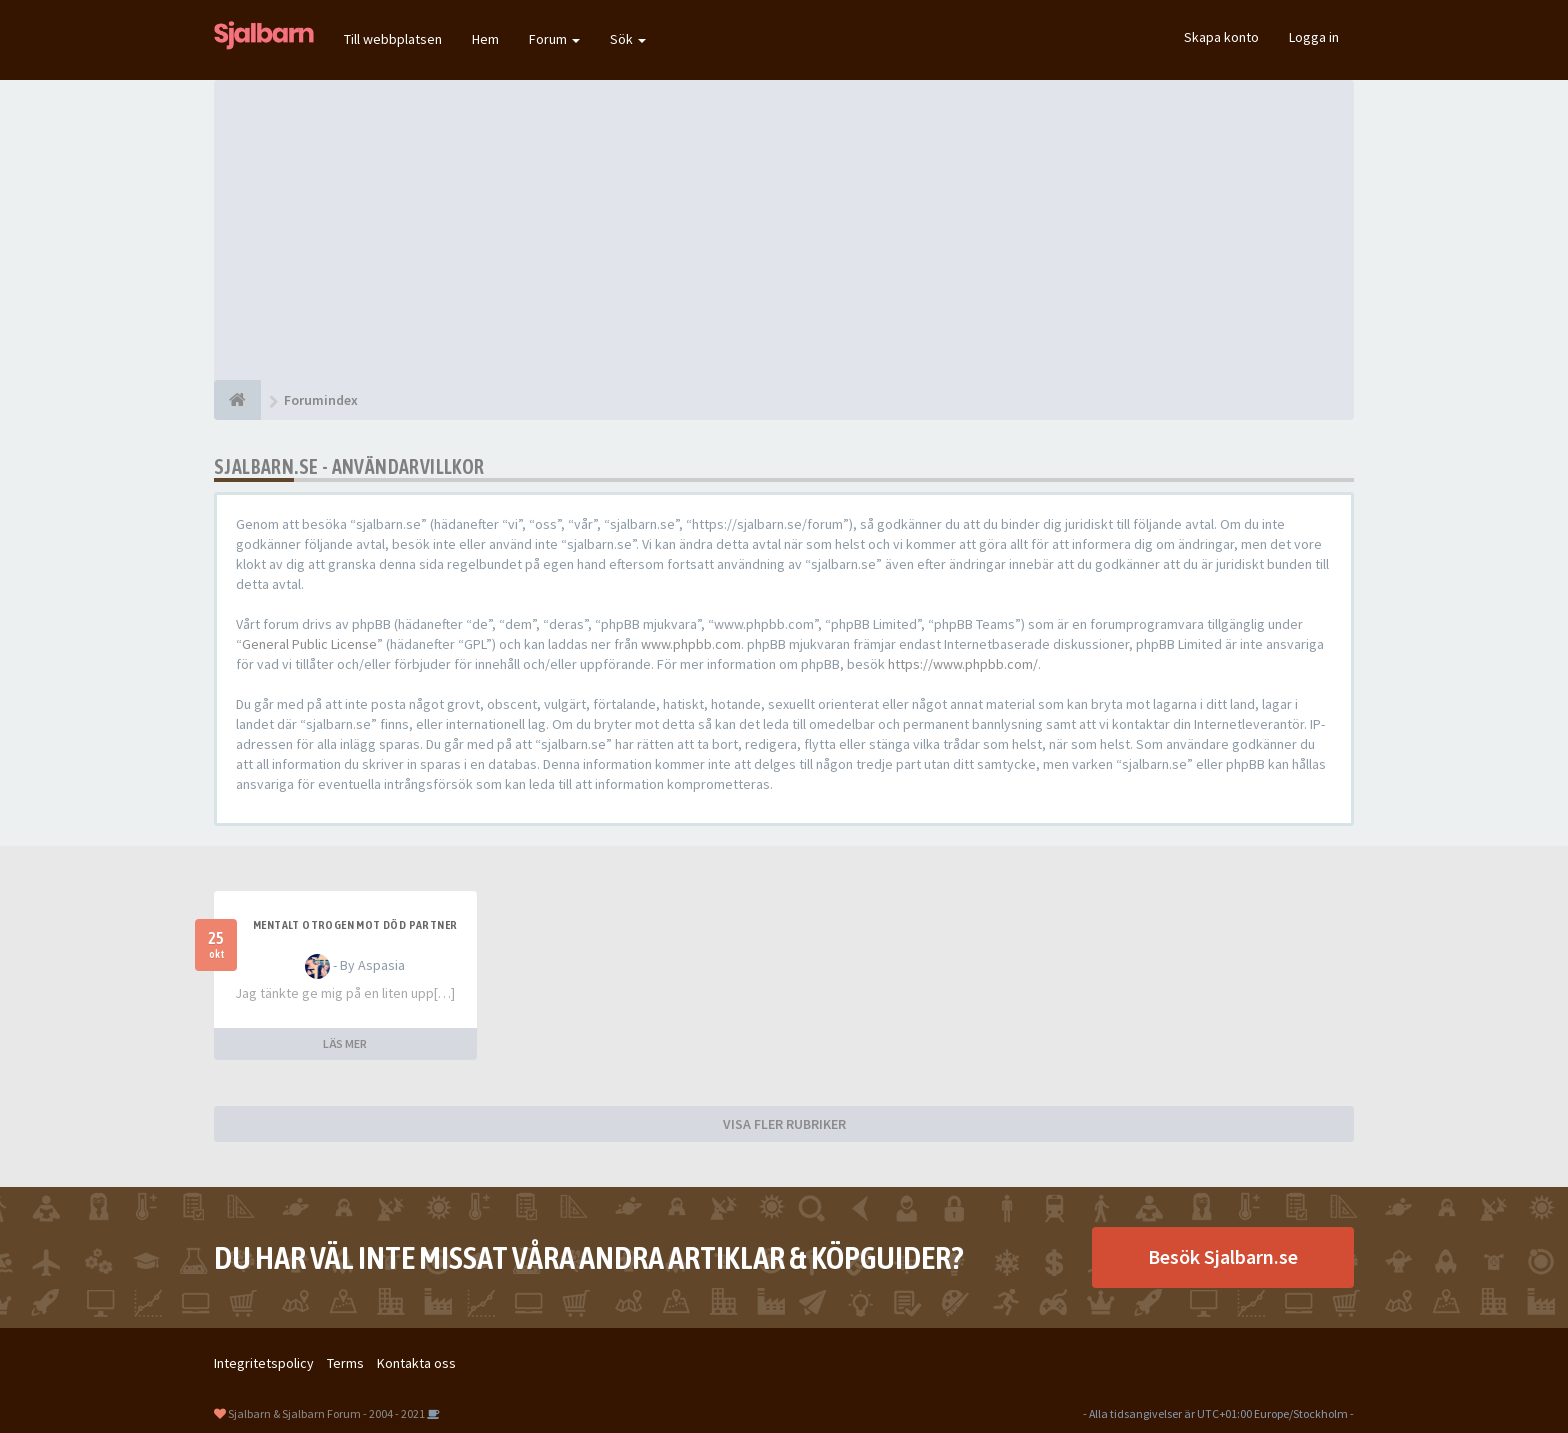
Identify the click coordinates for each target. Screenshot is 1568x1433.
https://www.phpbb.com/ (963, 664)
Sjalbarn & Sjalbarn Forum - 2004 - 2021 (326, 1413)
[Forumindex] (237, 400)
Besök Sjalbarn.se (1223, 1256)
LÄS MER (345, 1043)
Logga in (1314, 37)
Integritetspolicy (264, 1363)
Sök (628, 39)
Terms (345, 1363)
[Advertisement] (784, 230)
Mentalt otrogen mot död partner (355, 925)
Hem (485, 39)
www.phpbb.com (691, 644)
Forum (554, 39)
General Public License (309, 644)
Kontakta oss (416, 1363)
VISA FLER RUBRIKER (784, 1124)
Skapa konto (1221, 37)
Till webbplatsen (393, 39)
